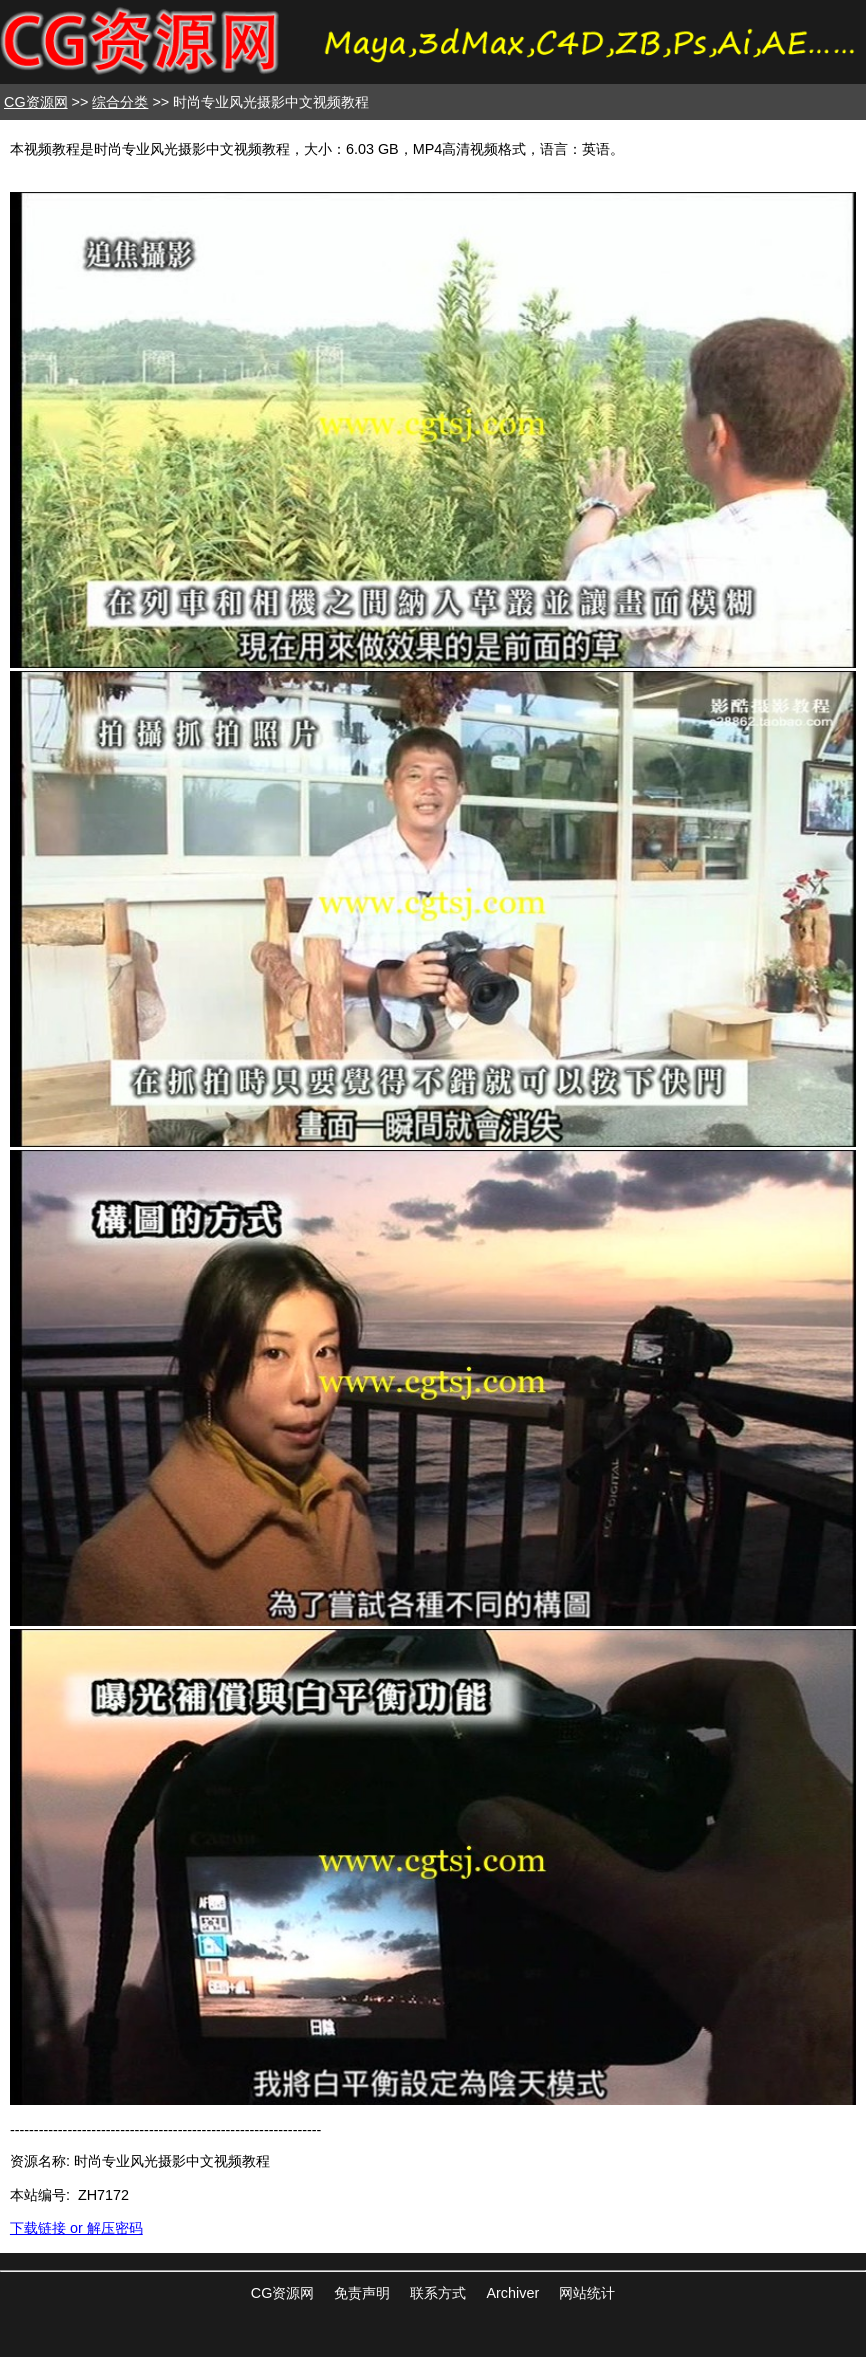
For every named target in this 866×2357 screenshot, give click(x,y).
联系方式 (438, 2293)
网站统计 (587, 2293)
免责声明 (362, 2293)
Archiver (512, 2293)
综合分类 (120, 102)
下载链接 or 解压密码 (76, 2228)
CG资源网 (36, 102)
